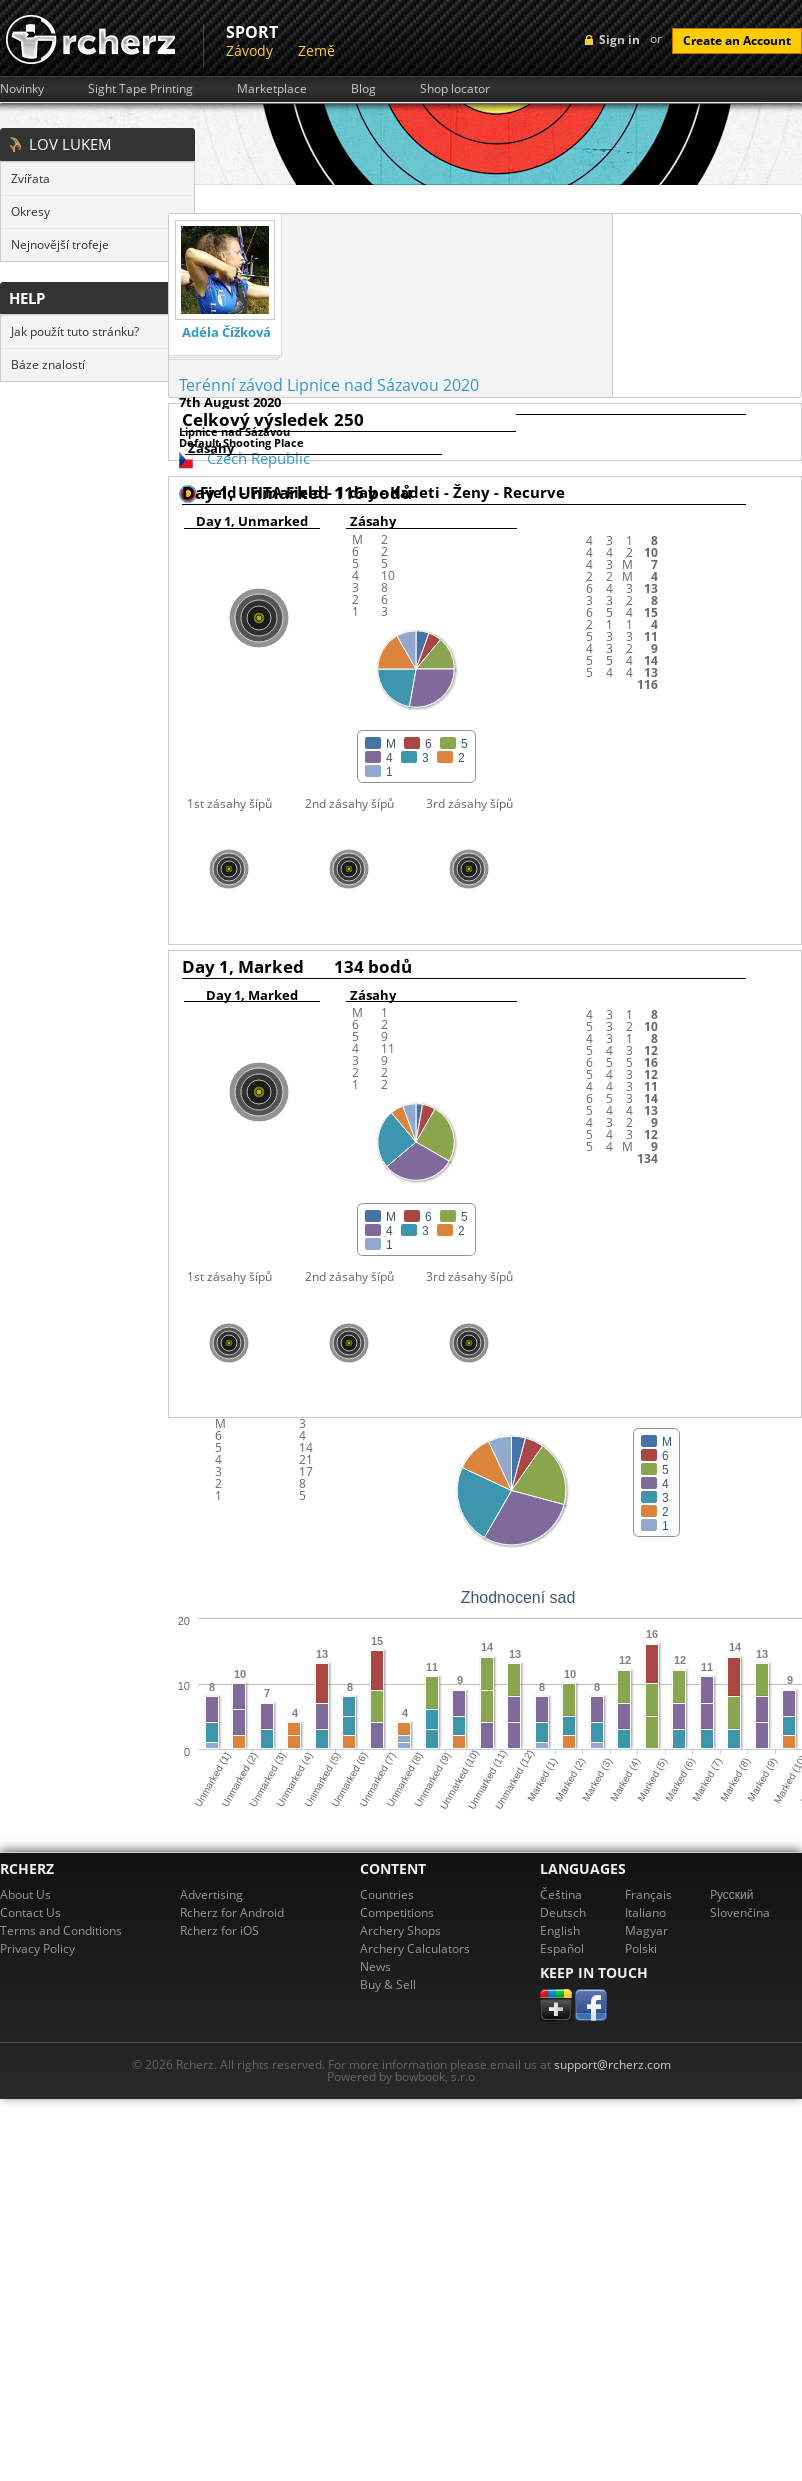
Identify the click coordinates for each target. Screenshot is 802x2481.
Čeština (561, 1894)
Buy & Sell (388, 1984)
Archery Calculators (415, 1948)
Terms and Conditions (61, 1930)
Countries (387, 1894)
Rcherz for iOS (219, 1930)
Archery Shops (400, 1930)
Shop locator (455, 89)
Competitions (397, 1912)
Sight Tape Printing (140, 89)
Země (316, 50)
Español (562, 1948)
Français (648, 1894)
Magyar (646, 1930)
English (560, 1930)
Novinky (22, 89)
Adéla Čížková (226, 332)
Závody (249, 50)
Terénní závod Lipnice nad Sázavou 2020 (329, 385)
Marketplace (272, 89)
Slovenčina (740, 1912)
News (375, 1966)
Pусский (732, 1894)
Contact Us (30, 1912)
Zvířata (30, 178)
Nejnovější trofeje (60, 244)
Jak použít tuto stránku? (75, 331)
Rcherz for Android (232, 1912)
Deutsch (563, 1912)
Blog (363, 89)
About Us (25, 1894)
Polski (641, 1948)
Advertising (211, 1894)
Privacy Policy (37, 1948)
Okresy (30, 211)
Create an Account (737, 40)
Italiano (645, 1912)
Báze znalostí (48, 364)
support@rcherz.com (612, 2064)
